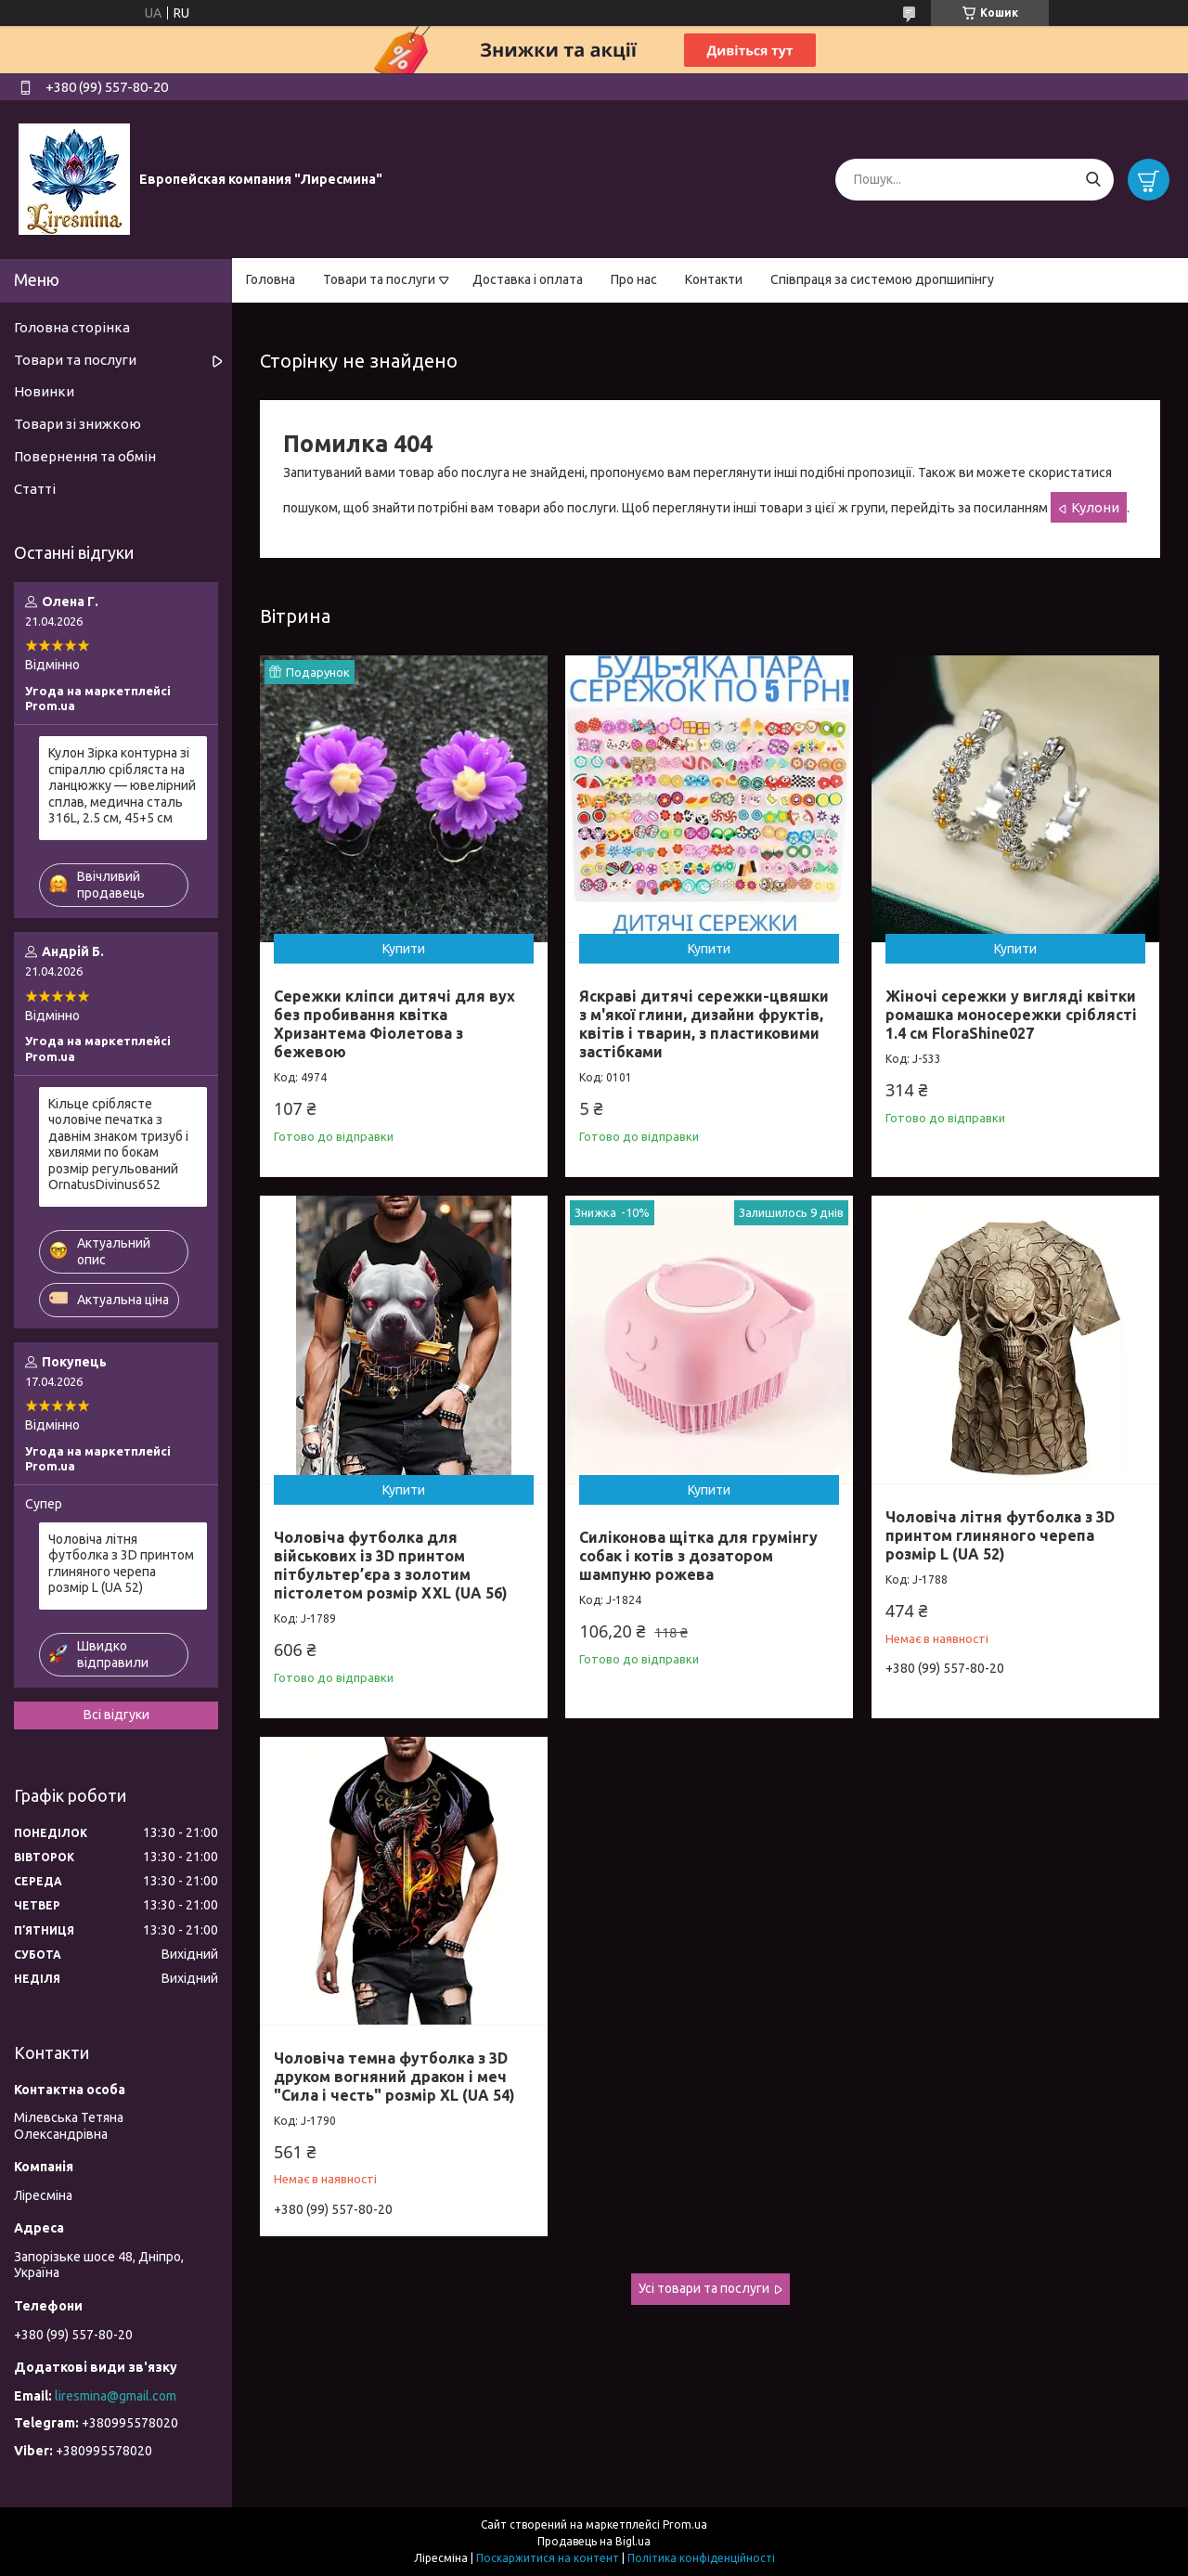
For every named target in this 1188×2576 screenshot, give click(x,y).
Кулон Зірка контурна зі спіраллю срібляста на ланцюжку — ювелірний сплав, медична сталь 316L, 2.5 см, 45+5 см (122, 785)
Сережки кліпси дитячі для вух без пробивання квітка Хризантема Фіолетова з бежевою (394, 1024)
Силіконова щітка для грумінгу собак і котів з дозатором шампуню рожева (698, 1556)
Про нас (634, 279)
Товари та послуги (379, 279)
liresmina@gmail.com (115, 2395)
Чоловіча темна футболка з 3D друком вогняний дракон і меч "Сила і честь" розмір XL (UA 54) (394, 2077)
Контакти (713, 279)
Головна (270, 279)
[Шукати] (1093, 180)
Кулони (1095, 507)
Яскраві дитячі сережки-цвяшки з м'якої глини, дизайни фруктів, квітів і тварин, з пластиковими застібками (704, 1024)
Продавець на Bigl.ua (594, 2541)
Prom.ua (685, 2524)
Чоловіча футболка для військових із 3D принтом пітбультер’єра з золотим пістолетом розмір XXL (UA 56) (391, 1565)
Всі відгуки (116, 1714)
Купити (403, 948)
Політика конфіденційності (701, 2558)
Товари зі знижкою (77, 424)
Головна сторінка (72, 327)
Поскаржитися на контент (547, 2558)
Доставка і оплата (527, 279)
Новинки (44, 391)
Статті (35, 489)
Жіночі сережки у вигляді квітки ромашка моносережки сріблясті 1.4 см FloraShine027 (1011, 1015)
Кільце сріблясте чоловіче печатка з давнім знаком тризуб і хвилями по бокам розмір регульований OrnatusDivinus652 (118, 1144)
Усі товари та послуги (704, 2288)
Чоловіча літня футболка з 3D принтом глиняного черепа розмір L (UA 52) (1000, 1535)
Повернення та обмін (85, 456)
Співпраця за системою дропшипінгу (882, 279)
